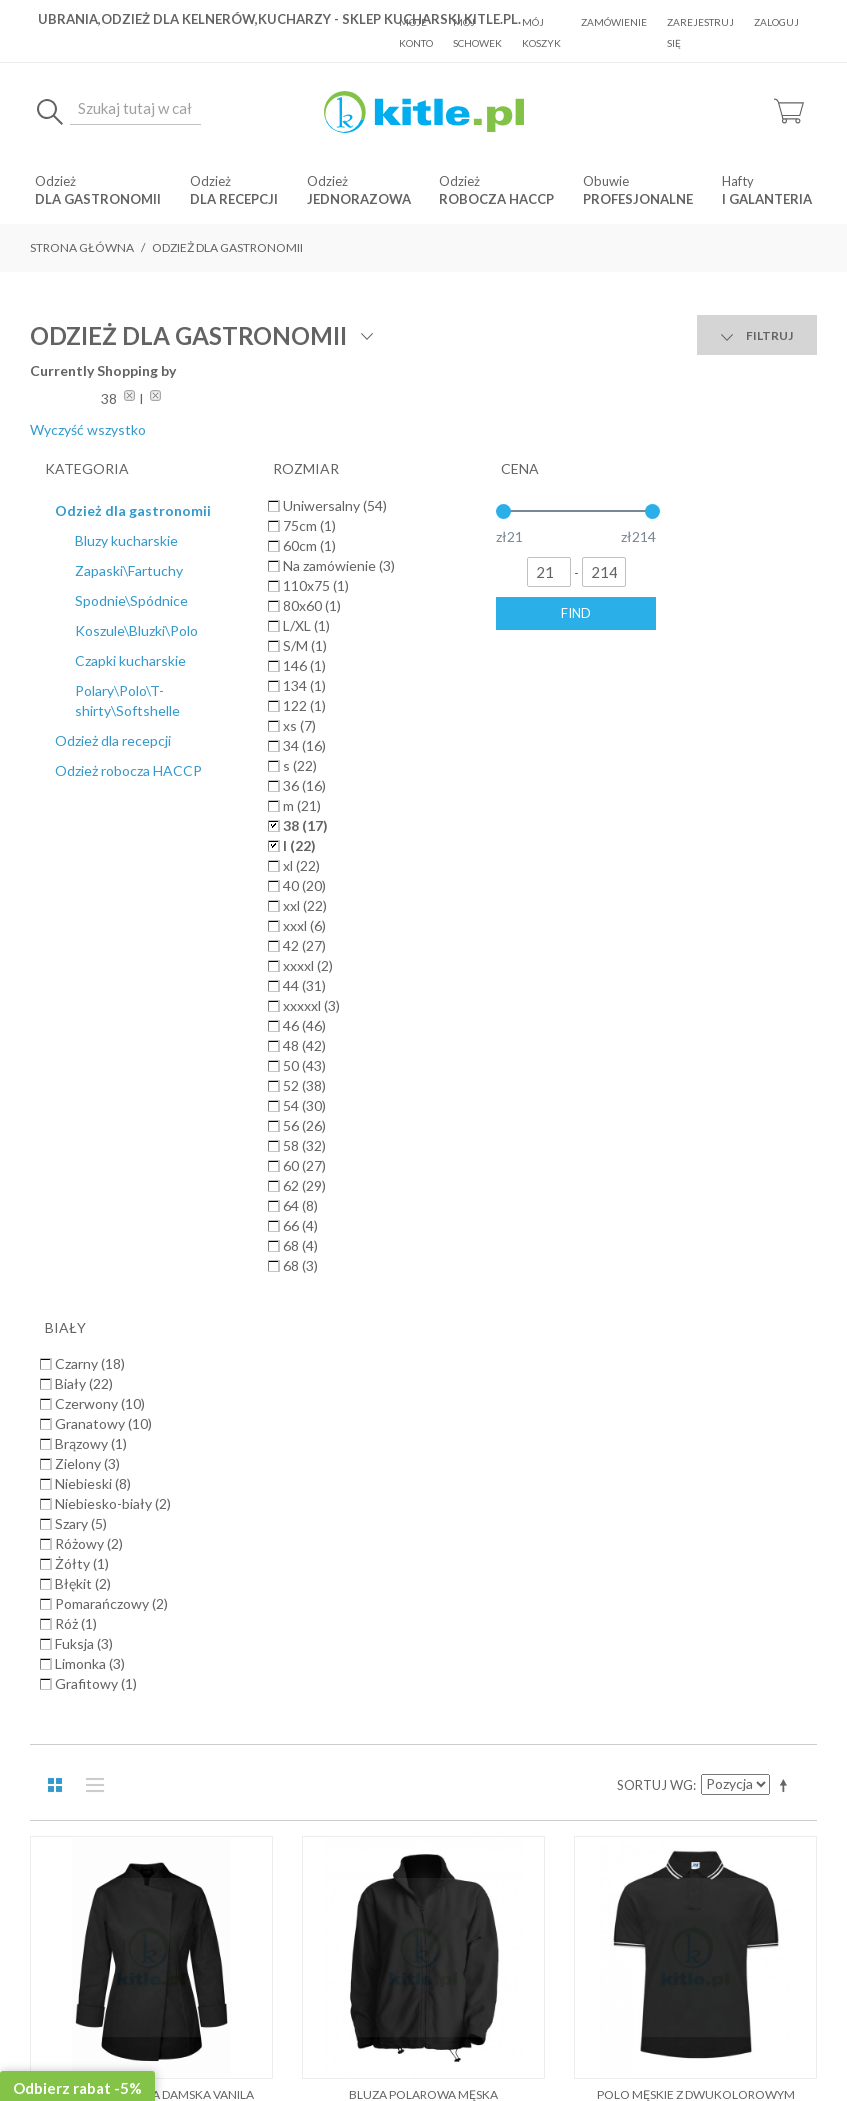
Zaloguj (776, 22)
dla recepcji (234, 199)
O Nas (218, 1515)
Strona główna (82, 247)
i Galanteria (767, 199)
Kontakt (623, 1515)
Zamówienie (614, 22)
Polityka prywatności (516, 1515)
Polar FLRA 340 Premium (151, 1175)
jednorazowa (359, 199)
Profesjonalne (638, 199)
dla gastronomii (98, 199)
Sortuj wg (655, 468)
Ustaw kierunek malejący (787, 468)
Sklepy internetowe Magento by (695, 2041)
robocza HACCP (496, 199)
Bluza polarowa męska (423, 777)
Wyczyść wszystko (729, 389)
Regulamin (286, 1515)
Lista (90, 468)
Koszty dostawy (385, 1515)
